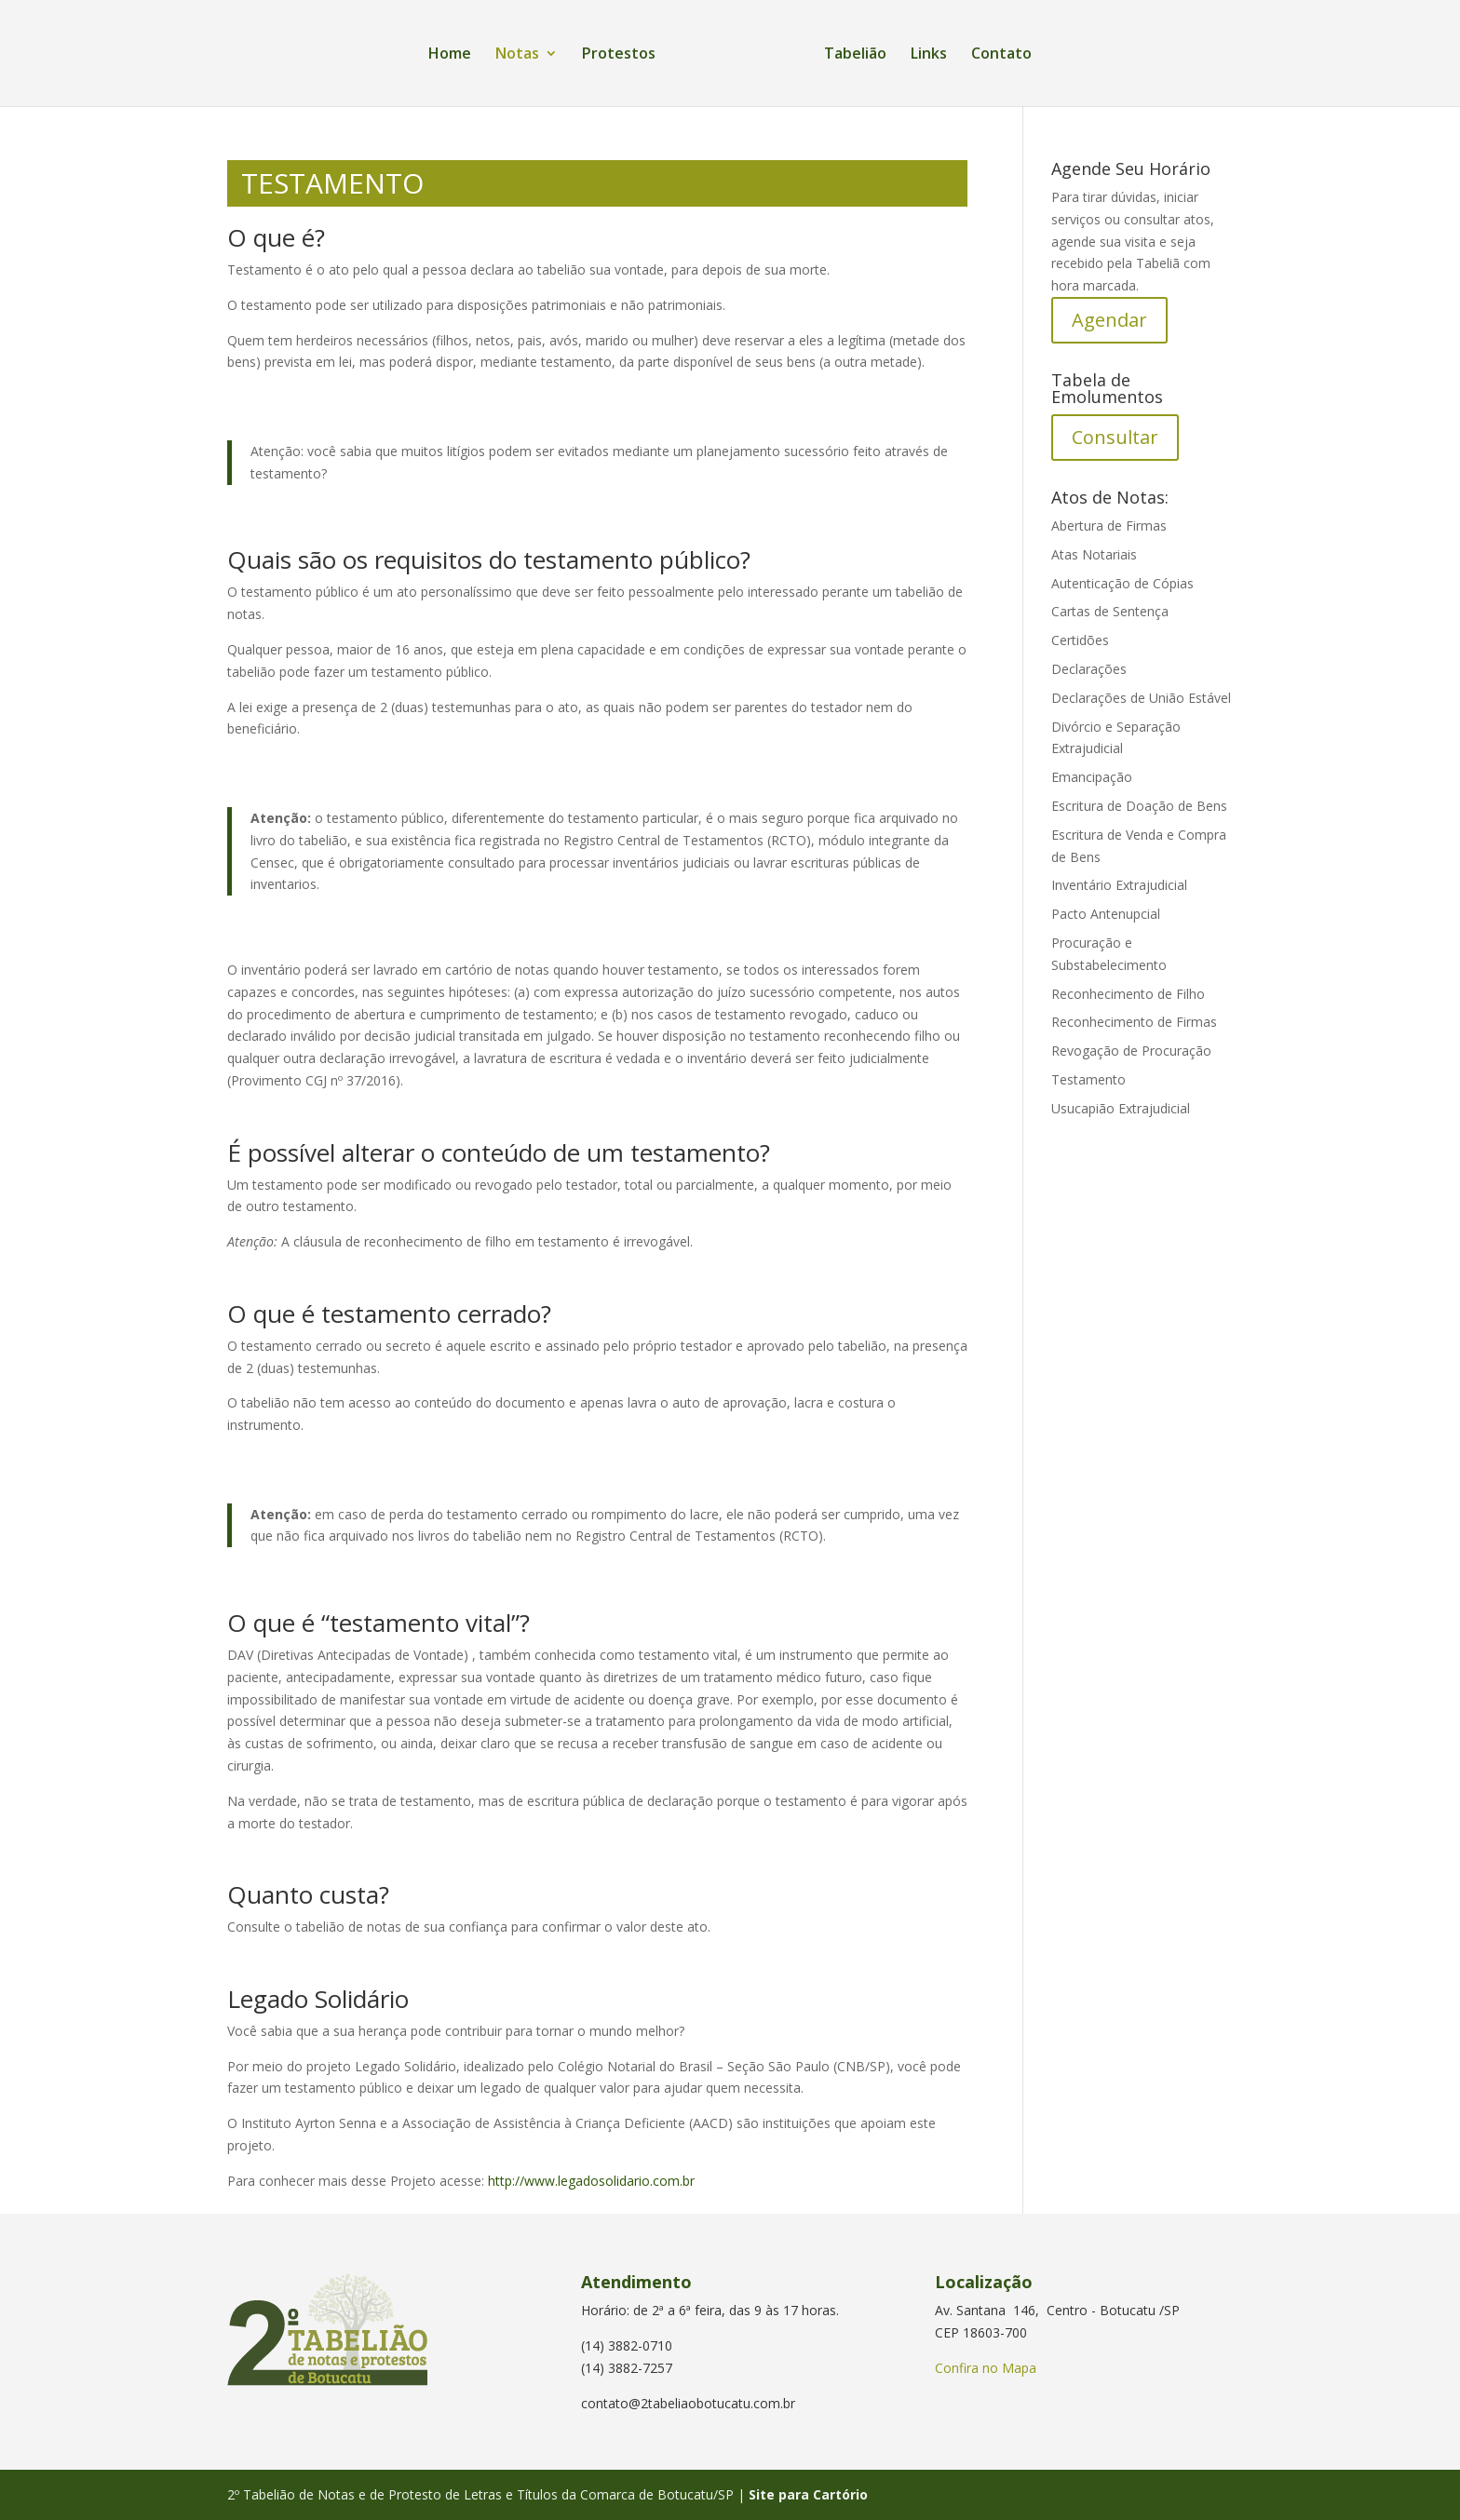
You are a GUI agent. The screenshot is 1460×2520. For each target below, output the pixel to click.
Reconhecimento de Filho (1128, 994)
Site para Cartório (808, 2494)
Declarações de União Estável (1141, 698)
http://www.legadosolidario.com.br (591, 2181)
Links (929, 55)
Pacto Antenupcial (1105, 914)
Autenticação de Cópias (1122, 583)
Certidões (1080, 640)
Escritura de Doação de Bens (1139, 806)
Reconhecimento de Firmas (1134, 1022)
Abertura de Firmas (1109, 525)
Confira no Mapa (985, 2368)
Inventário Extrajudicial (1119, 885)
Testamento (1088, 1079)
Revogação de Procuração (1131, 1050)
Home (449, 55)
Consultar (1115, 437)
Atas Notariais (1094, 554)
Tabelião (855, 55)
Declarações (1089, 669)
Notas (517, 55)
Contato (1001, 55)
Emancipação (1091, 777)
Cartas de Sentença (1110, 611)
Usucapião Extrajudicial (1120, 1108)
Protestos (619, 55)
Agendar (1109, 319)
